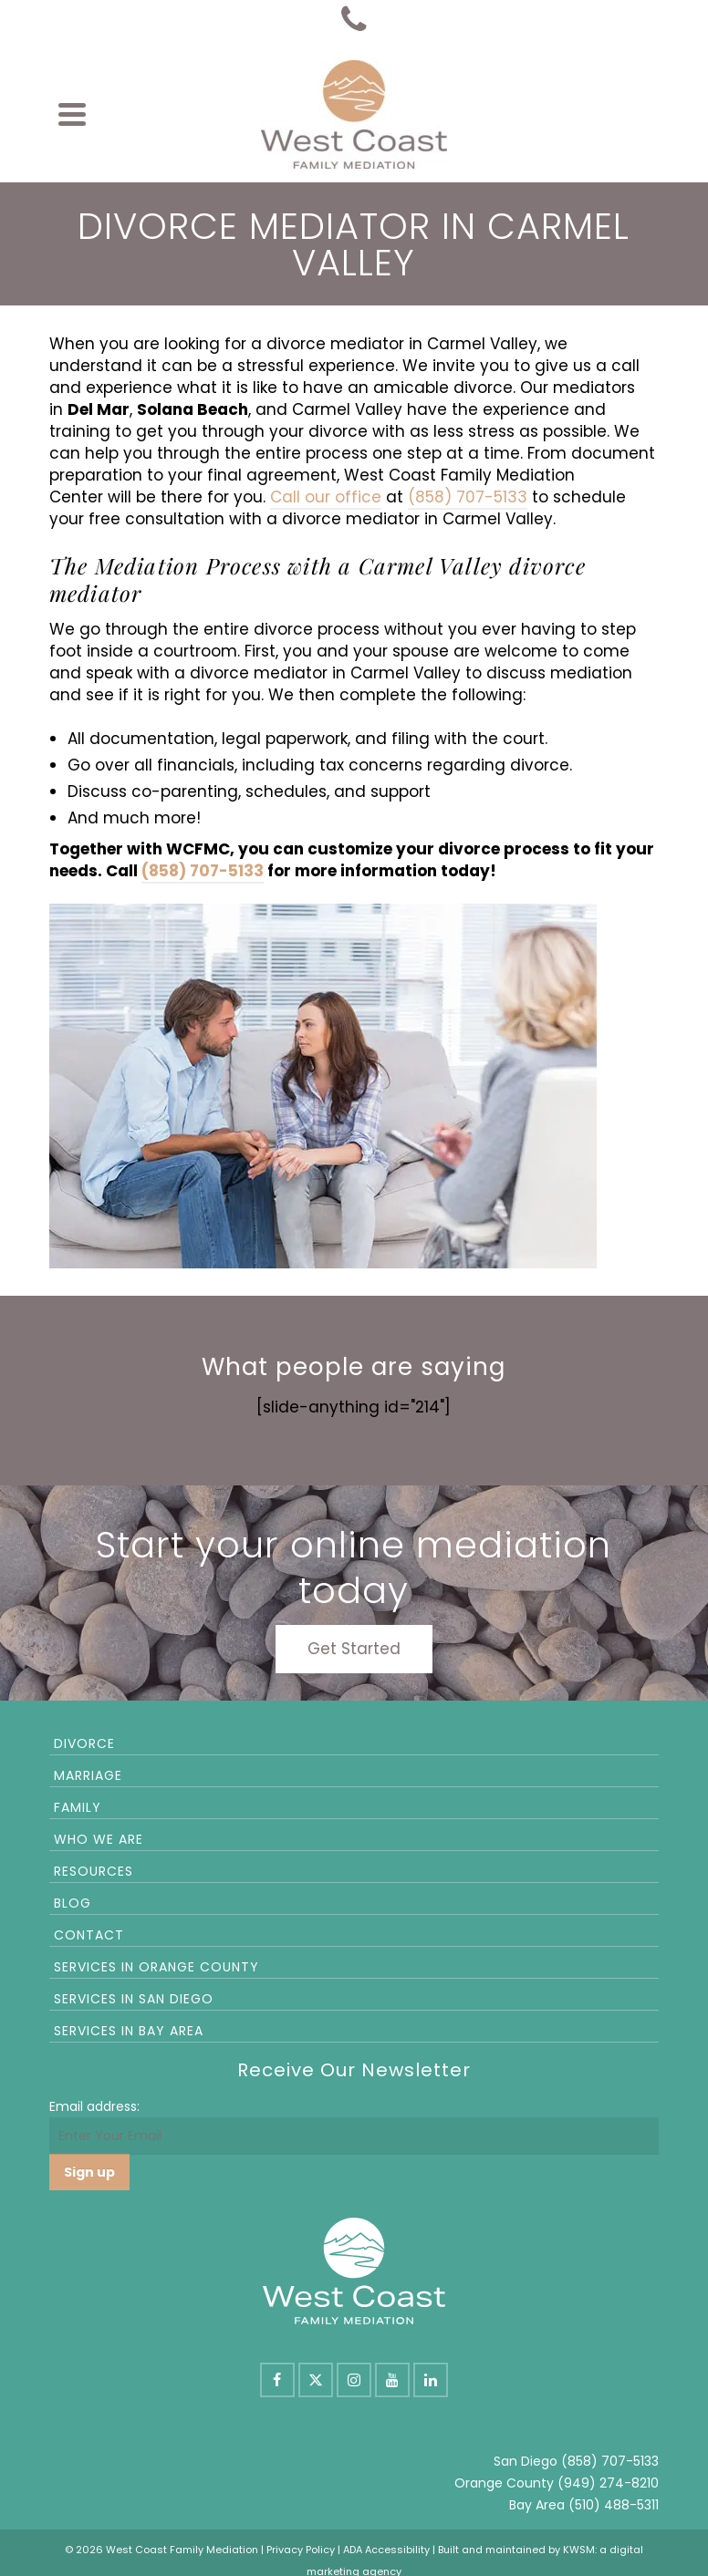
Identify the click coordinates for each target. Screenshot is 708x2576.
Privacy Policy (300, 2549)
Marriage (88, 1775)
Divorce (84, 1743)
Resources (93, 1871)
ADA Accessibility (386, 2549)
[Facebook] (277, 2380)
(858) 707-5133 (467, 497)
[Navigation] (72, 114)
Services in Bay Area (128, 2031)
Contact (89, 1935)
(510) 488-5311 (613, 2505)
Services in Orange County (156, 1967)
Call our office (325, 497)
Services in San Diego (133, 1999)
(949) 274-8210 (608, 2483)
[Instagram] (354, 2380)
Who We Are (98, 1839)
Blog (72, 1903)
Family (77, 1807)
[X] (315, 2380)
